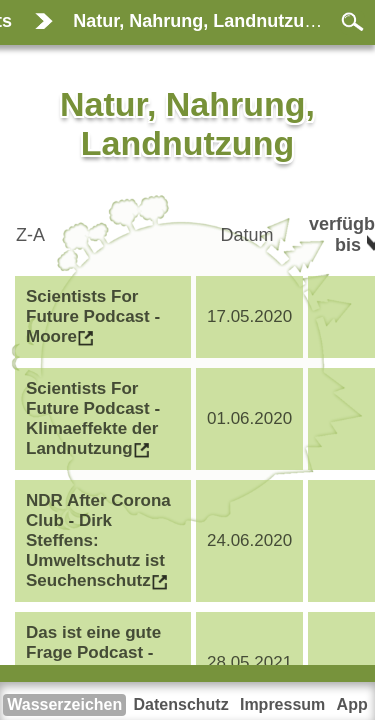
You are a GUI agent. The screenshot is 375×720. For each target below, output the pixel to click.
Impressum (282, 704)
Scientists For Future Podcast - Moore (93, 316)
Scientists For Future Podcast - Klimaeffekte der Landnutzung (93, 418)
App (352, 704)
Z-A (32, 235)
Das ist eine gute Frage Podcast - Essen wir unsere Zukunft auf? (96, 662)
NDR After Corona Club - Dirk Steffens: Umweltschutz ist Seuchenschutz (98, 540)
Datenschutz (181, 704)
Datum (250, 235)
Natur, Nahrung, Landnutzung (199, 21)
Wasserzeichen (64, 704)
